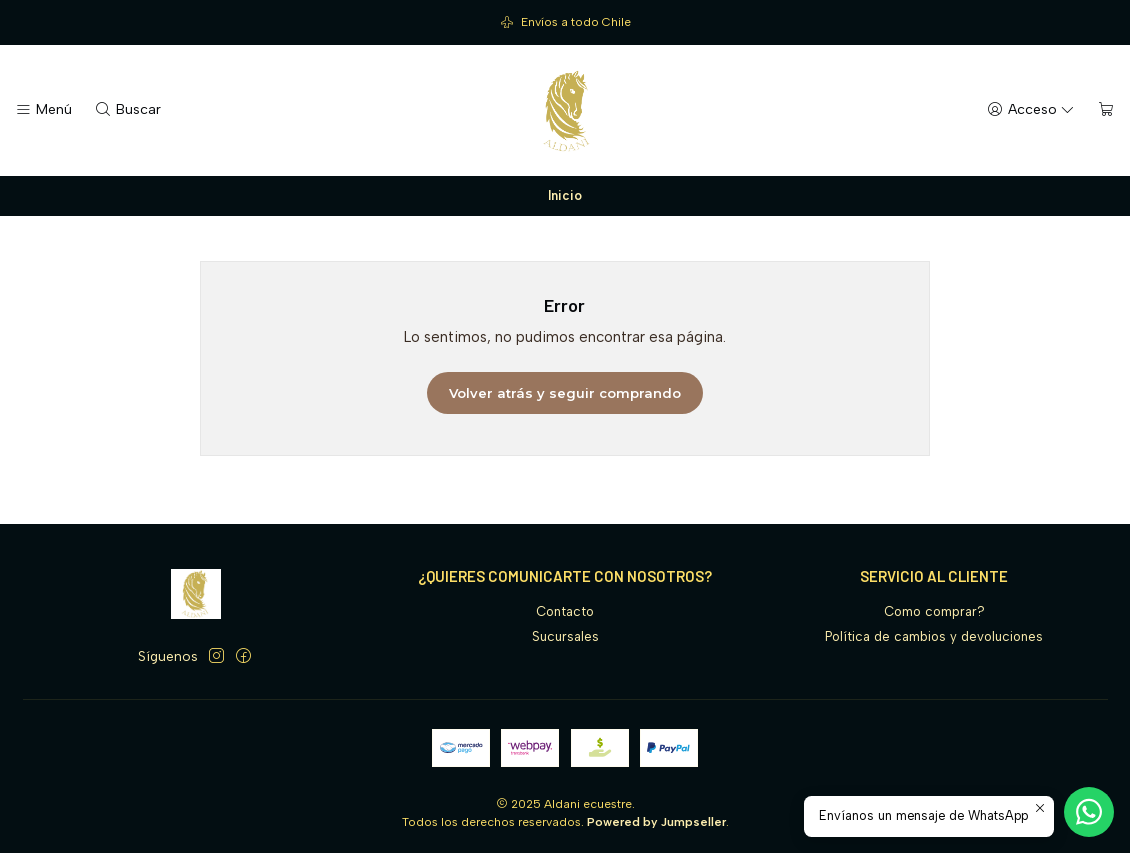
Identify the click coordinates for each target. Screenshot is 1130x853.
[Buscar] (127, 110)
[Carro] (1106, 110)
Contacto (565, 611)
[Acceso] (1031, 110)
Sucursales (565, 636)
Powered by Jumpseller (656, 822)
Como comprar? (934, 611)
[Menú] (43, 110)
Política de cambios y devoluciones (934, 636)
